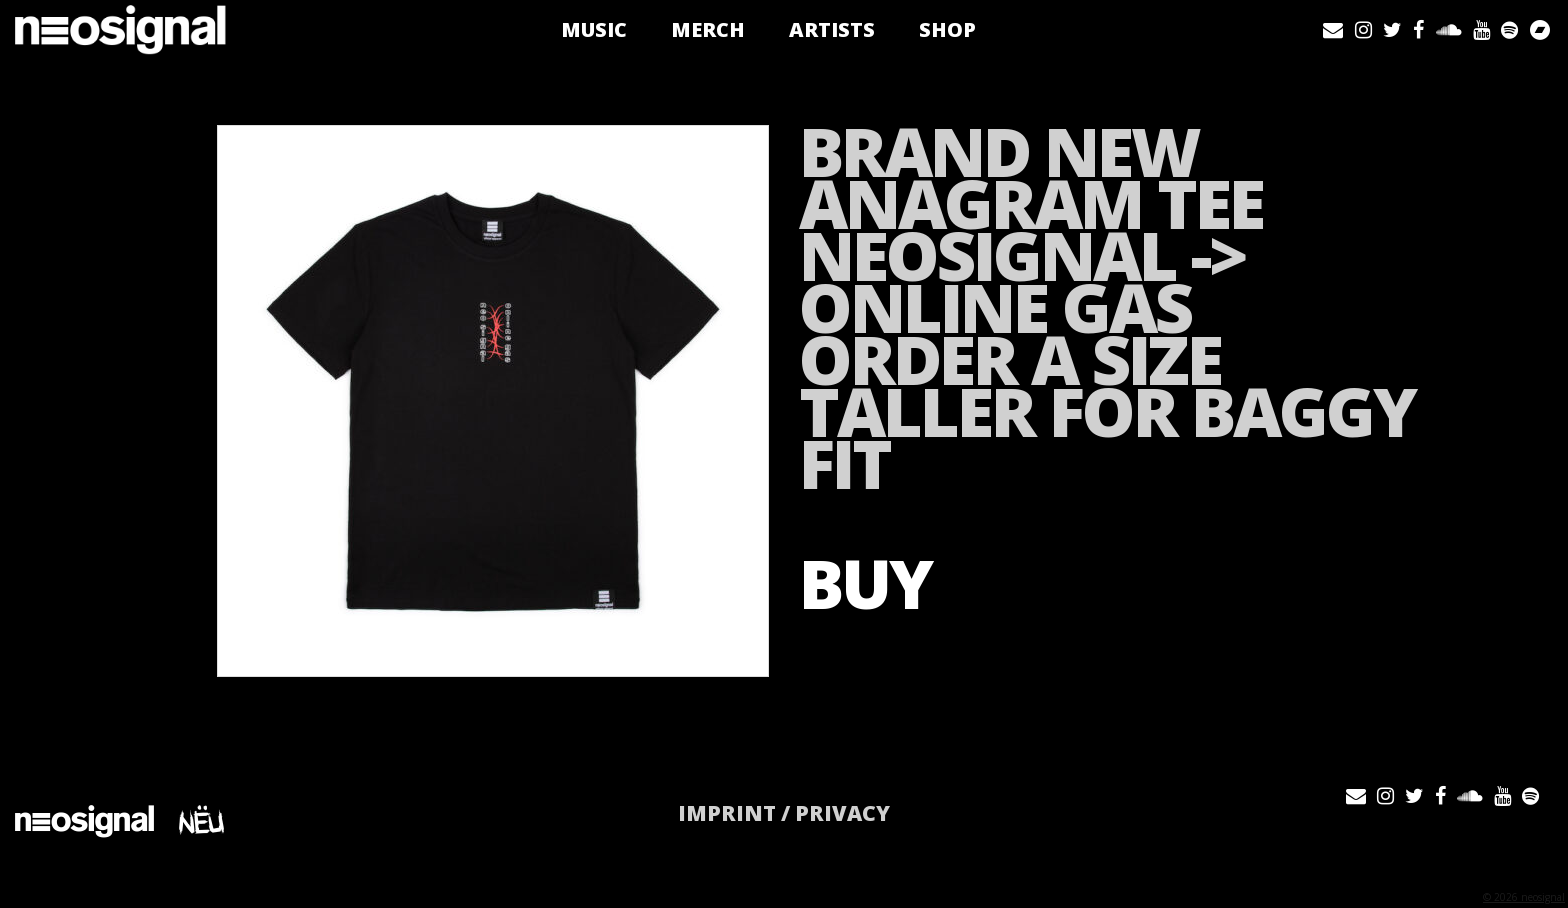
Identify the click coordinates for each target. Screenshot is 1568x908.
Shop (949, 29)
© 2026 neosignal (1524, 897)
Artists (834, 29)
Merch (710, 29)
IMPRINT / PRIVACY (784, 813)
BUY (865, 582)
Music (596, 29)
